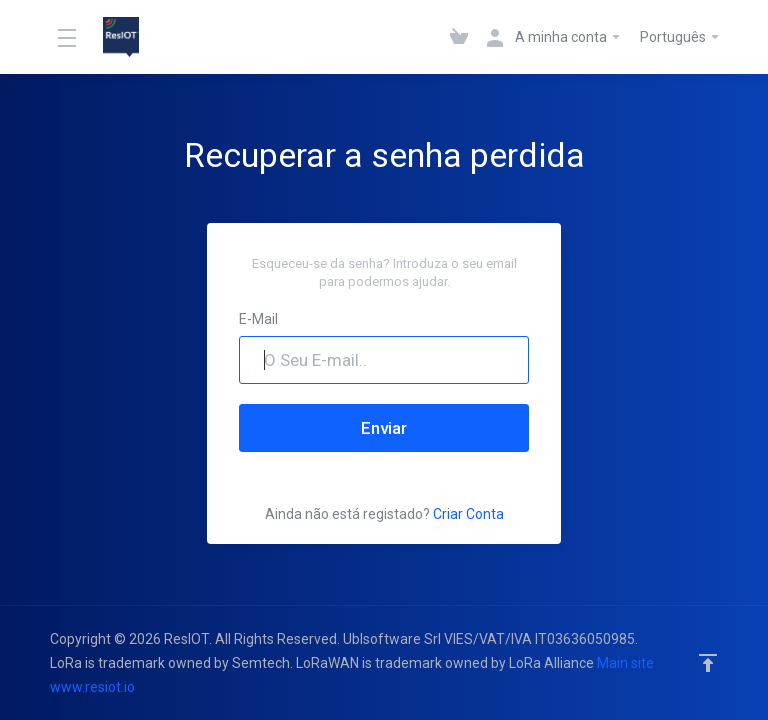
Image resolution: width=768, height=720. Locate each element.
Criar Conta (468, 514)
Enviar (384, 428)
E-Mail (258, 319)
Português (680, 37)
